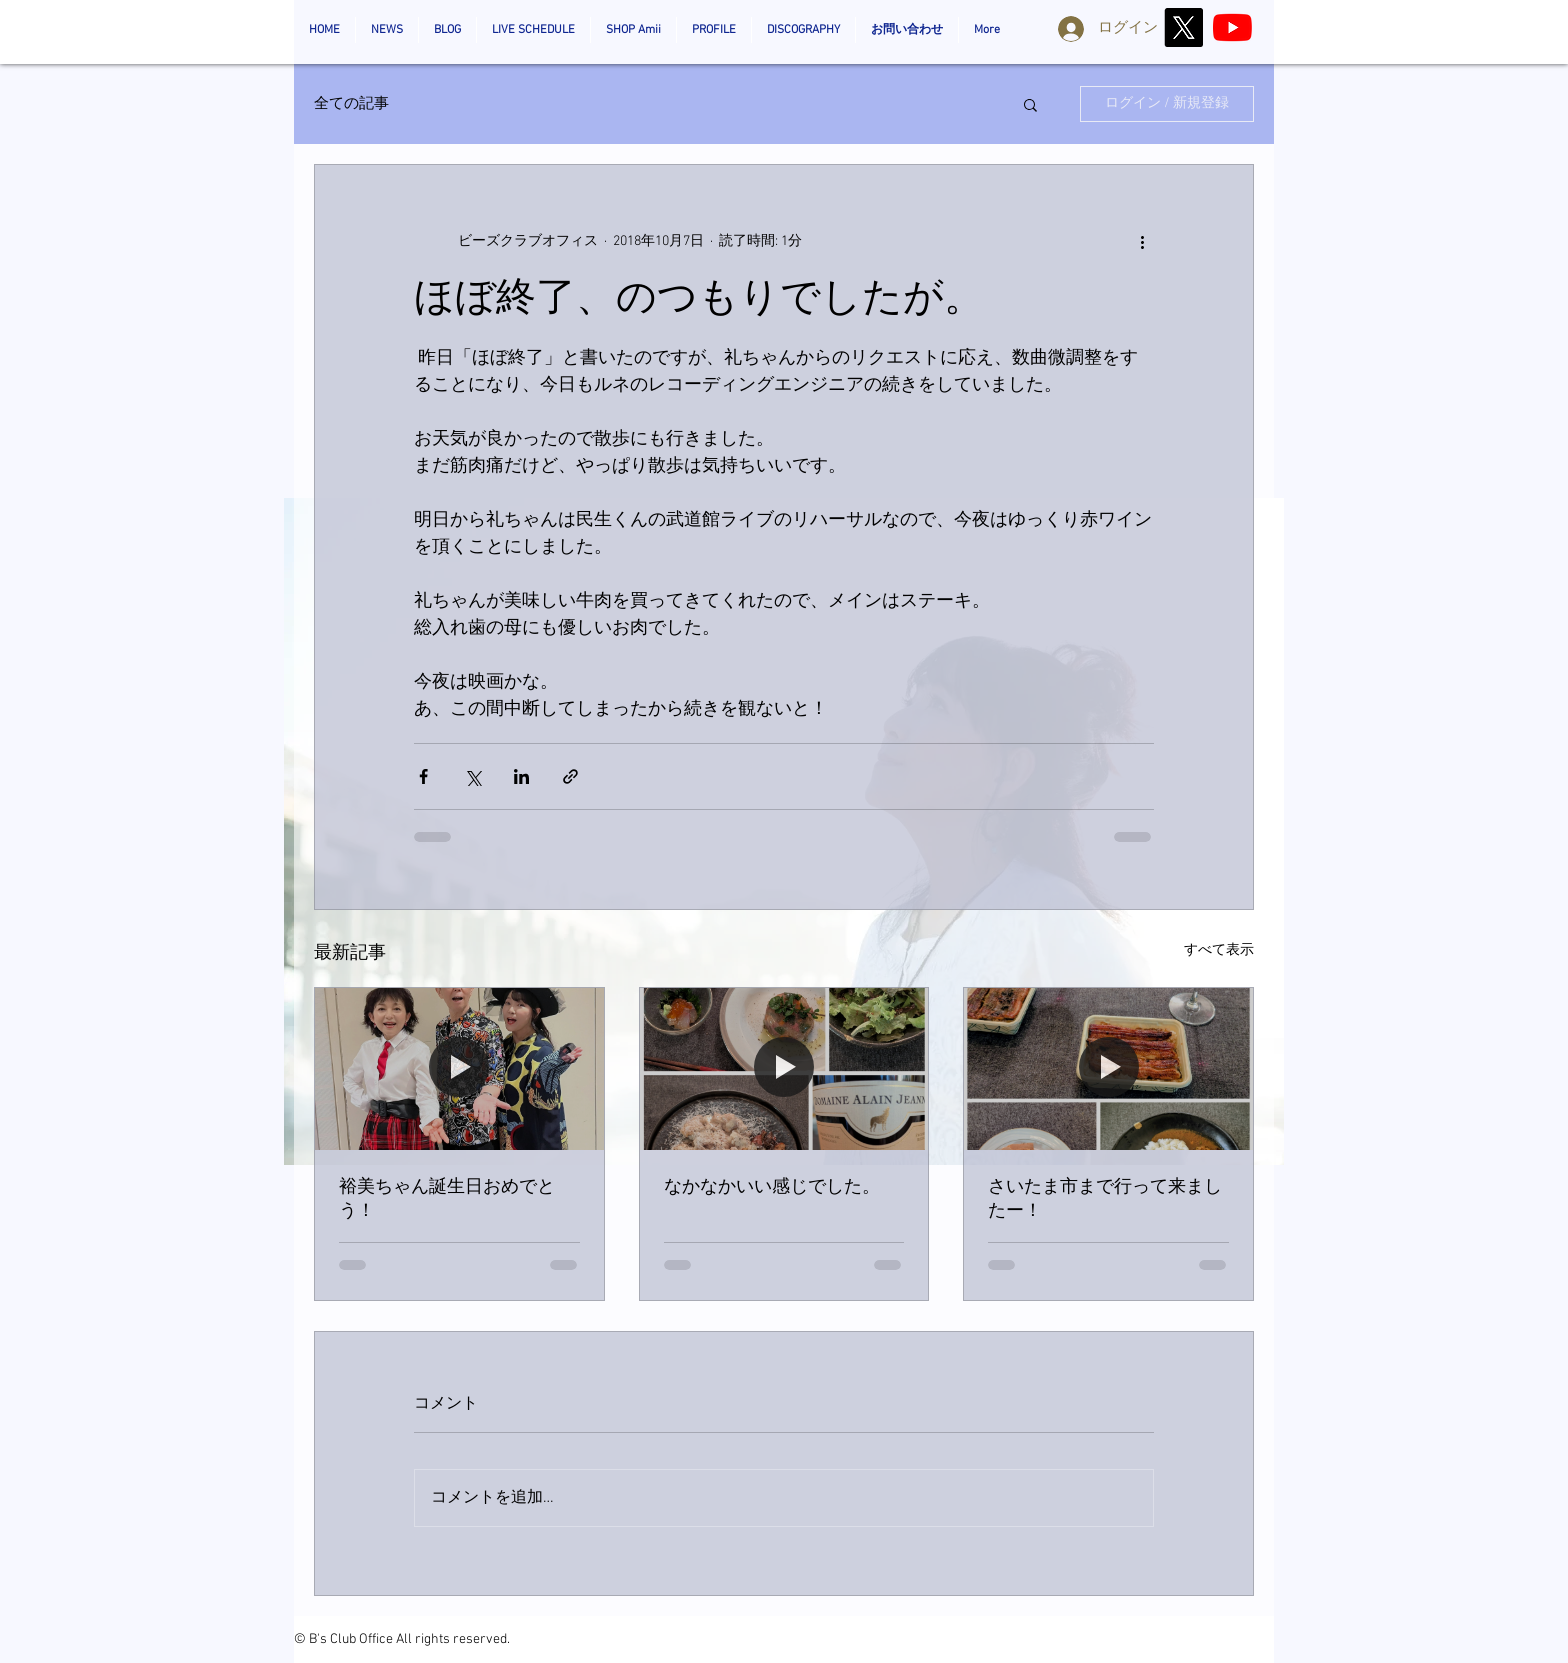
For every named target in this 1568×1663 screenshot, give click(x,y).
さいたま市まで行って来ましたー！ (1105, 1199)
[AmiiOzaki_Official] (1232, 27)
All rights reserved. (453, 1639)
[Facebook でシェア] (423, 776)
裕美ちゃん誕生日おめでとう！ (447, 1199)
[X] (1183, 27)
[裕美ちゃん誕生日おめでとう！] (459, 1069)
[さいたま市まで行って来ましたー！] (1108, 1069)
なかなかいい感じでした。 (772, 1187)
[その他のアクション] (1142, 241)
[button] (1030, 104)
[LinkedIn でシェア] (521, 776)
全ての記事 (351, 104)
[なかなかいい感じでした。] (784, 1069)
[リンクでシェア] (570, 776)
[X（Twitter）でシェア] (472, 776)
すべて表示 (1219, 950)
